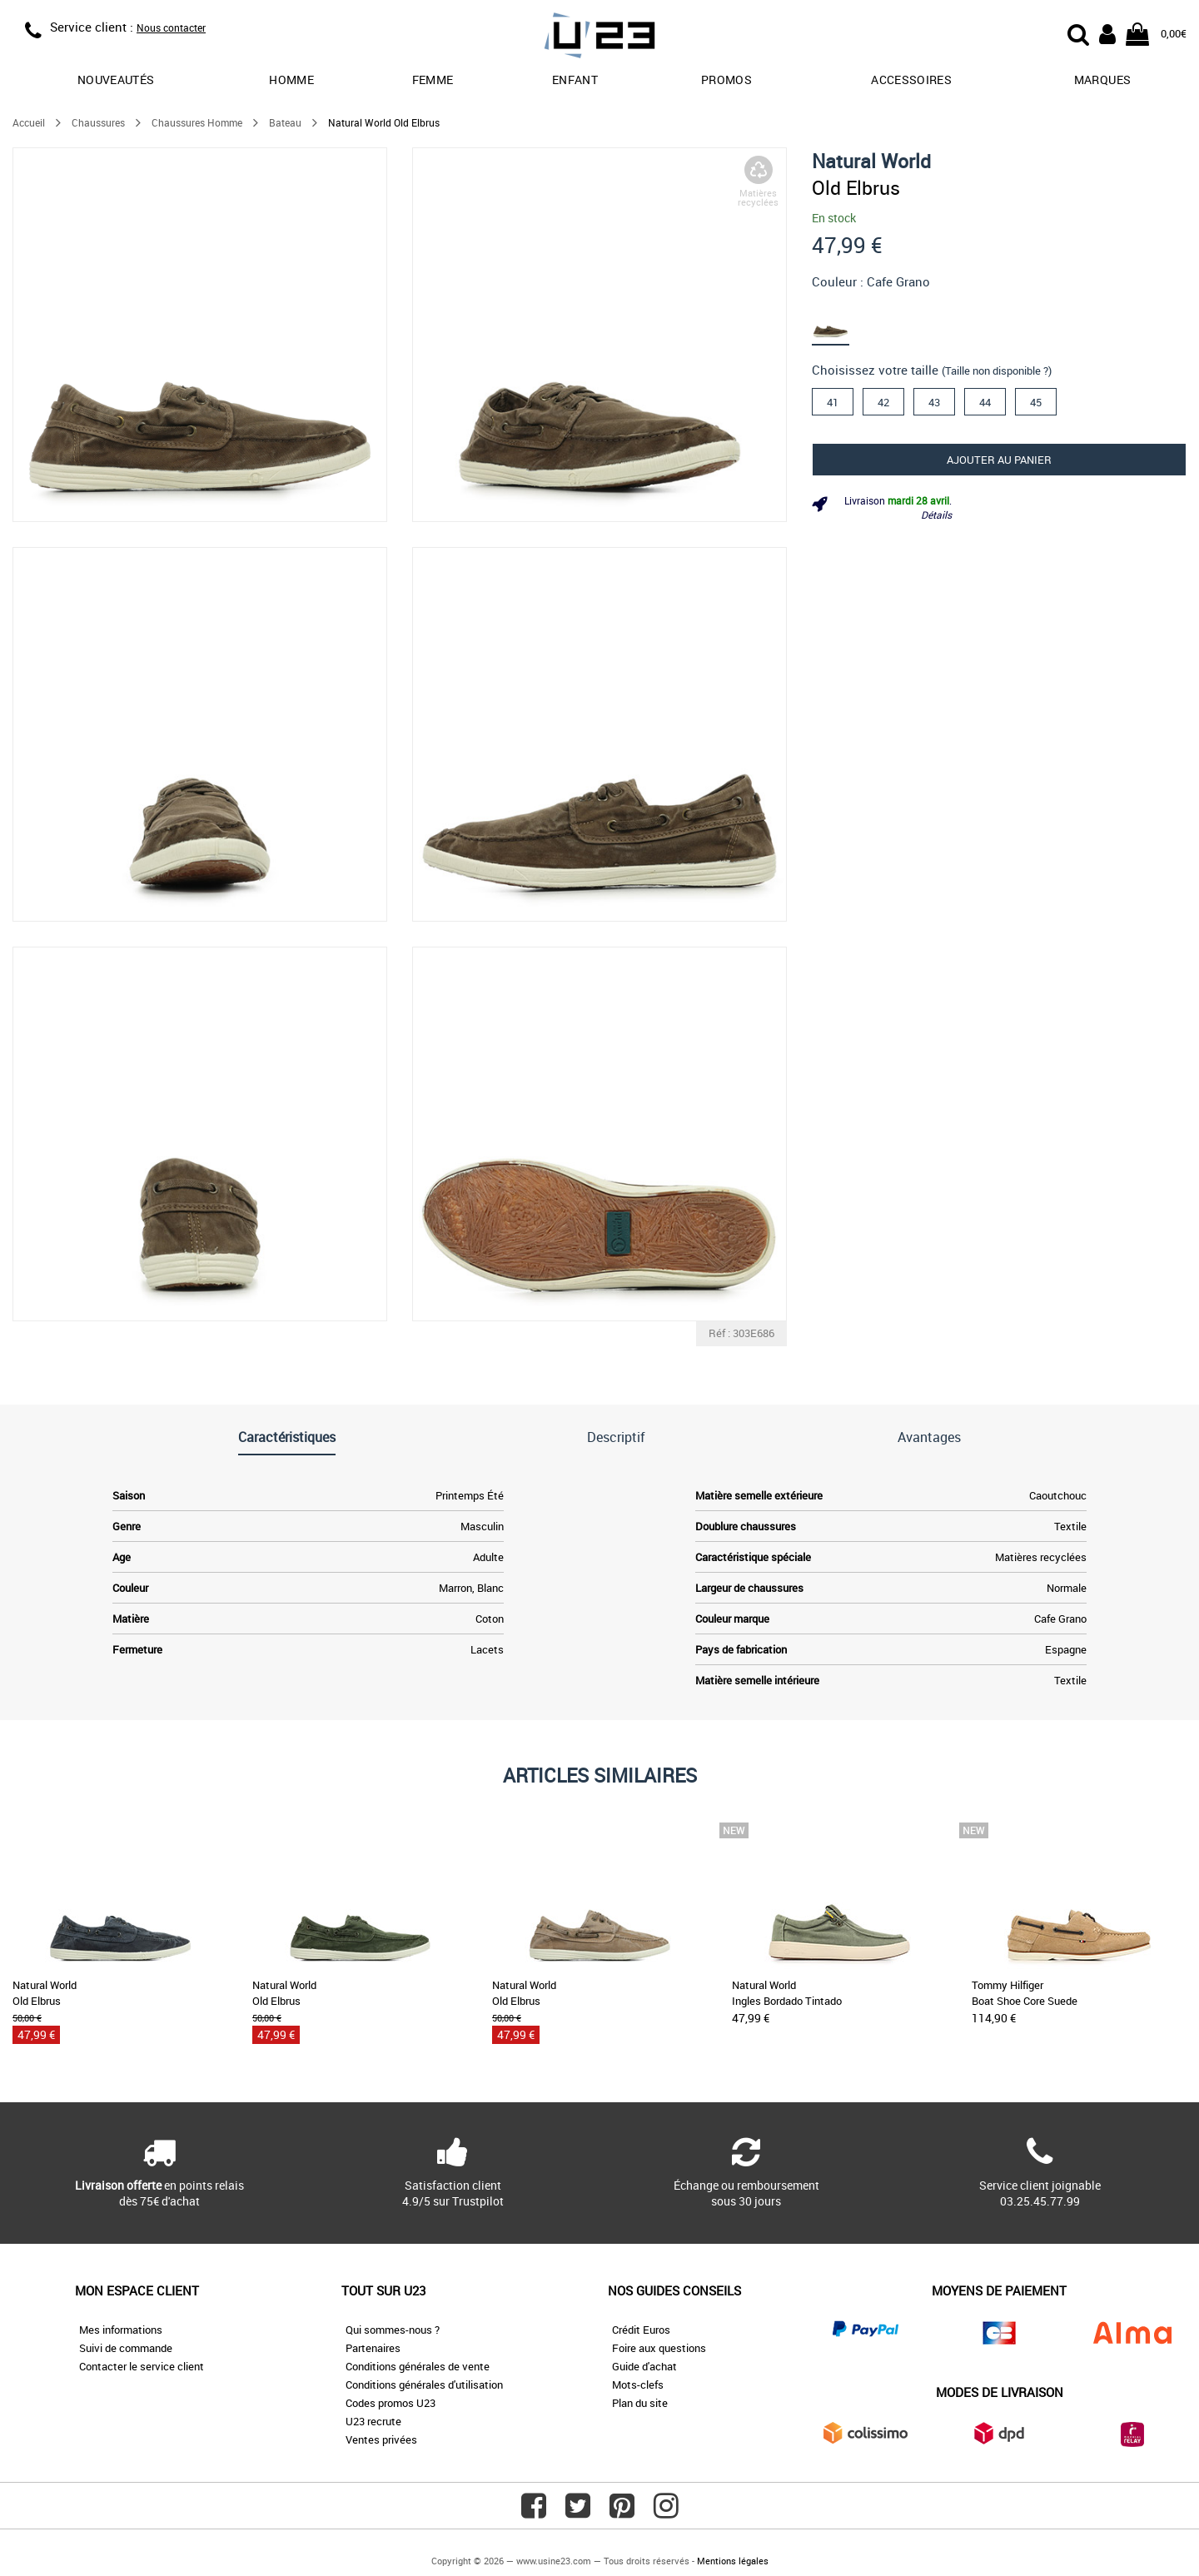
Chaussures (98, 122)
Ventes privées (381, 2439)
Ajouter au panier (999, 459)
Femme (433, 79)
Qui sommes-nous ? (393, 2329)
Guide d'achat (644, 2366)
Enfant (575, 79)
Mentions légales (733, 2560)
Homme (291, 79)
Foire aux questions (659, 2347)
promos (726, 79)
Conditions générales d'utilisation (424, 2384)
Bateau (285, 122)
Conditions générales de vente (418, 2366)
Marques (1102, 79)
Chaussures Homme (197, 122)
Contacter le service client (141, 2366)
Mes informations (120, 2329)
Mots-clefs (638, 2384)
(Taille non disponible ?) (997, 370)
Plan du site (640, 2402)
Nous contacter (171, 27)
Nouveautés (116, 79)
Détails (936, 514)
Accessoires (911, 79)
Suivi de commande (125, 2347)
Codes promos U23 (390, 2402)
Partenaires (373, 2347)
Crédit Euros (641, 2329)
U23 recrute (373, 2421)
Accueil (28, 122)
